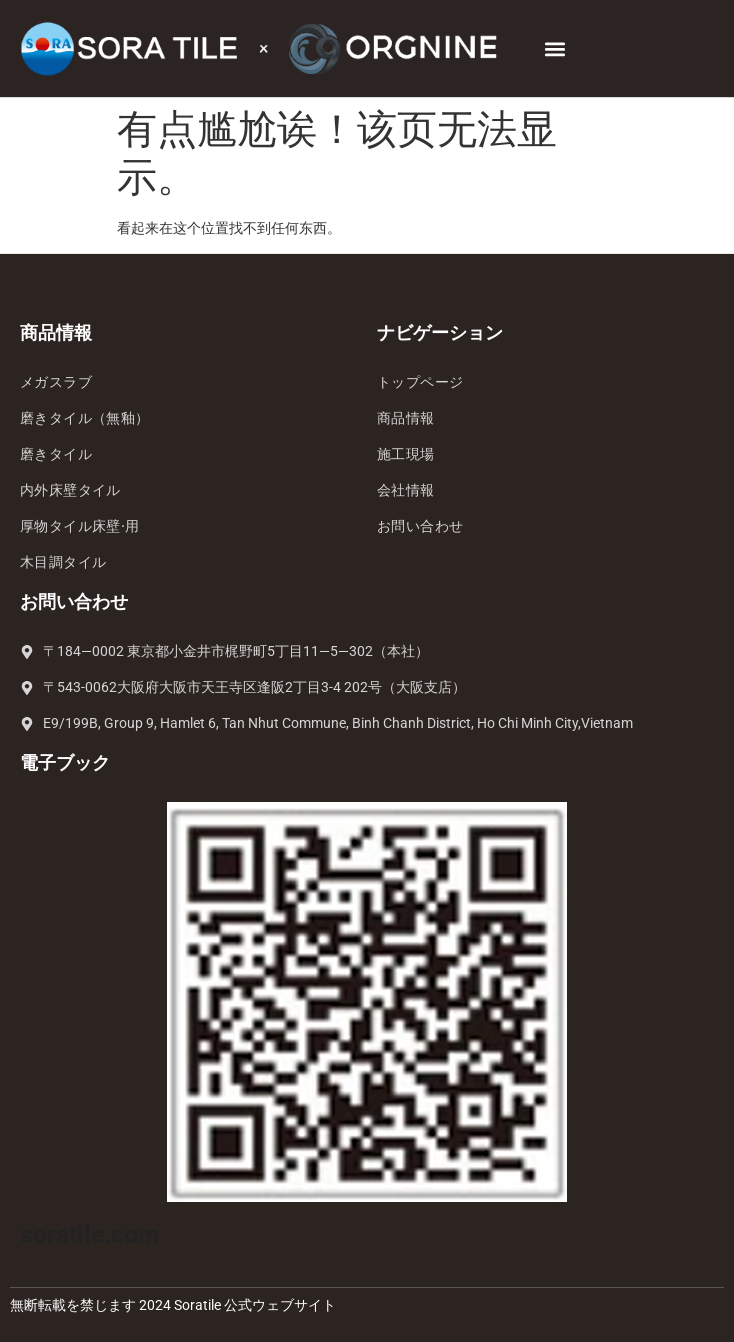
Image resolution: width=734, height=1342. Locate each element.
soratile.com (90, 1234)
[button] (554, 48)
